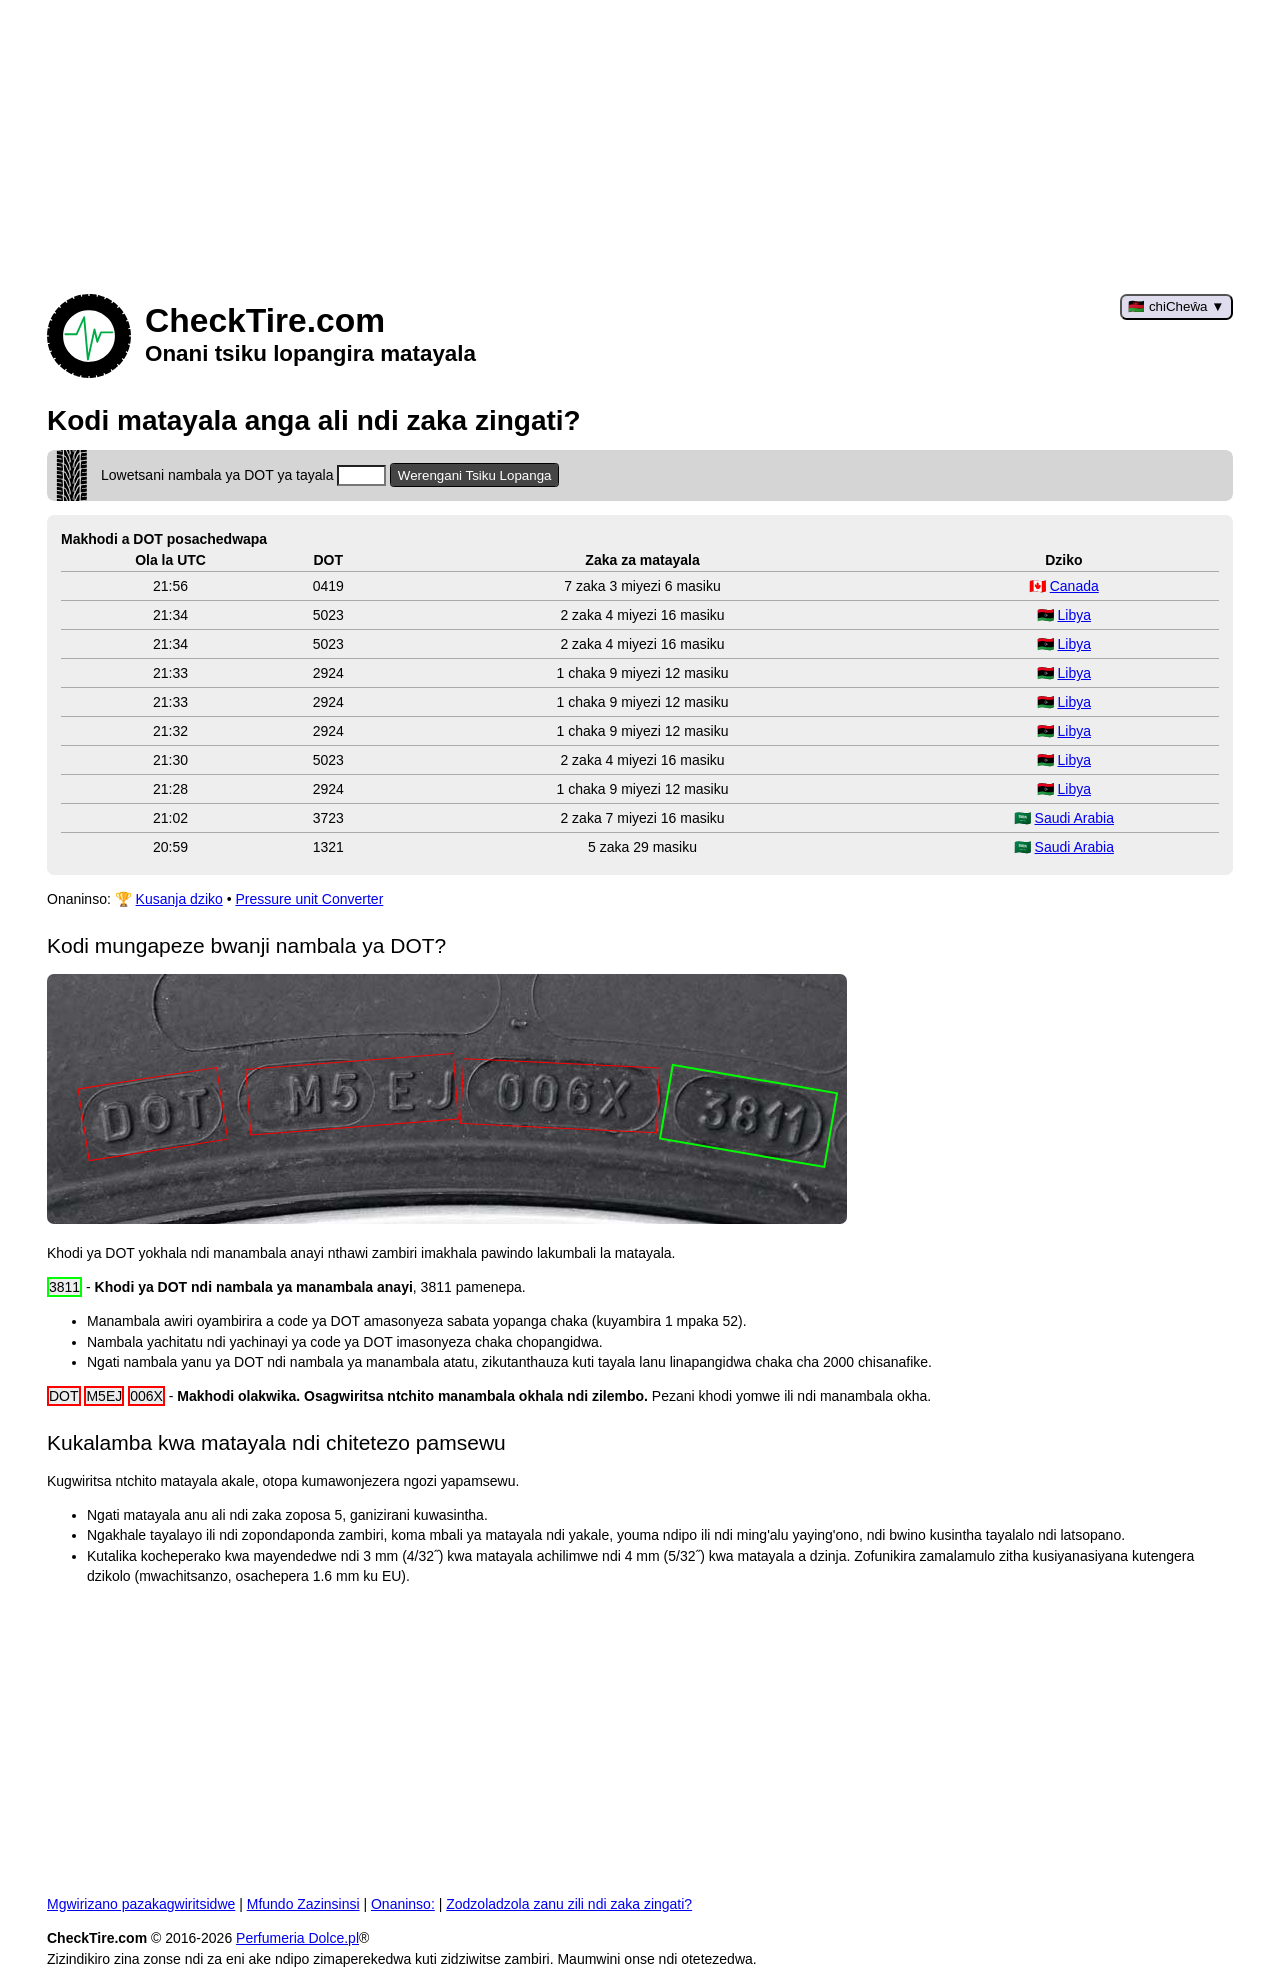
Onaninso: (403, 1904)
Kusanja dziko (179, 899)
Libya (1074, 615)
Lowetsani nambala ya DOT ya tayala (243, 475)
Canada (1074, 586)
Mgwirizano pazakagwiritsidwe (141, 1904)
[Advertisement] (640, 140)
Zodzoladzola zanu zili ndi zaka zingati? (569, 1904)
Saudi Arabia (1074, 818)
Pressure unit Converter (309, 899)
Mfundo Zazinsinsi (303, 1904)
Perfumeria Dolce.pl (297, 1938)
